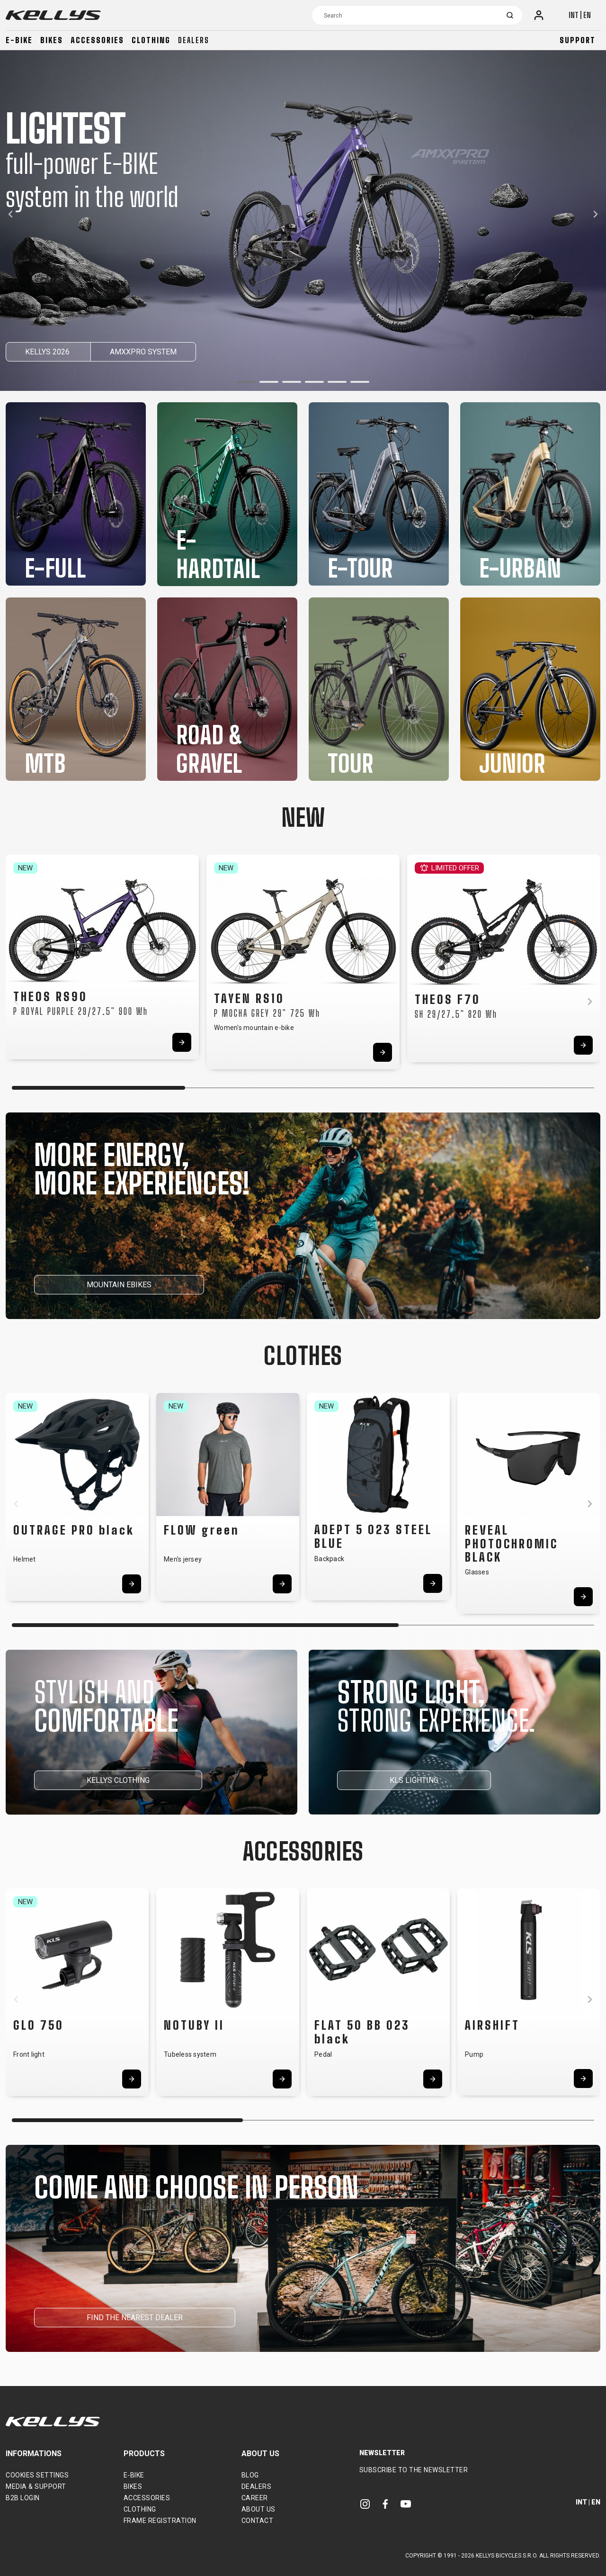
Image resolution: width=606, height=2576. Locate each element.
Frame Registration (160, 2520)
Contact (257, 2520)
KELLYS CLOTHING (118, 1780)
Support (578, 40)
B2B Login (23, 2498)
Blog (250, 2475)
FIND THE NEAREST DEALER (135, 2317)
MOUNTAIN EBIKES (119, 1284)
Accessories (97, 40)
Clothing (151, 40)
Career (254, 2498)
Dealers (193, 40)
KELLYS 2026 (48, 351)
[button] (246, 382)
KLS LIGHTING (414, 1780)
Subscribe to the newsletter (413, 2470)
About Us (258, 2509)
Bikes (51, 40)
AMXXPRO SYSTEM (143, 351)
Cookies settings (37, 2475)
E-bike (19, 40)
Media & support (36, 2486)
